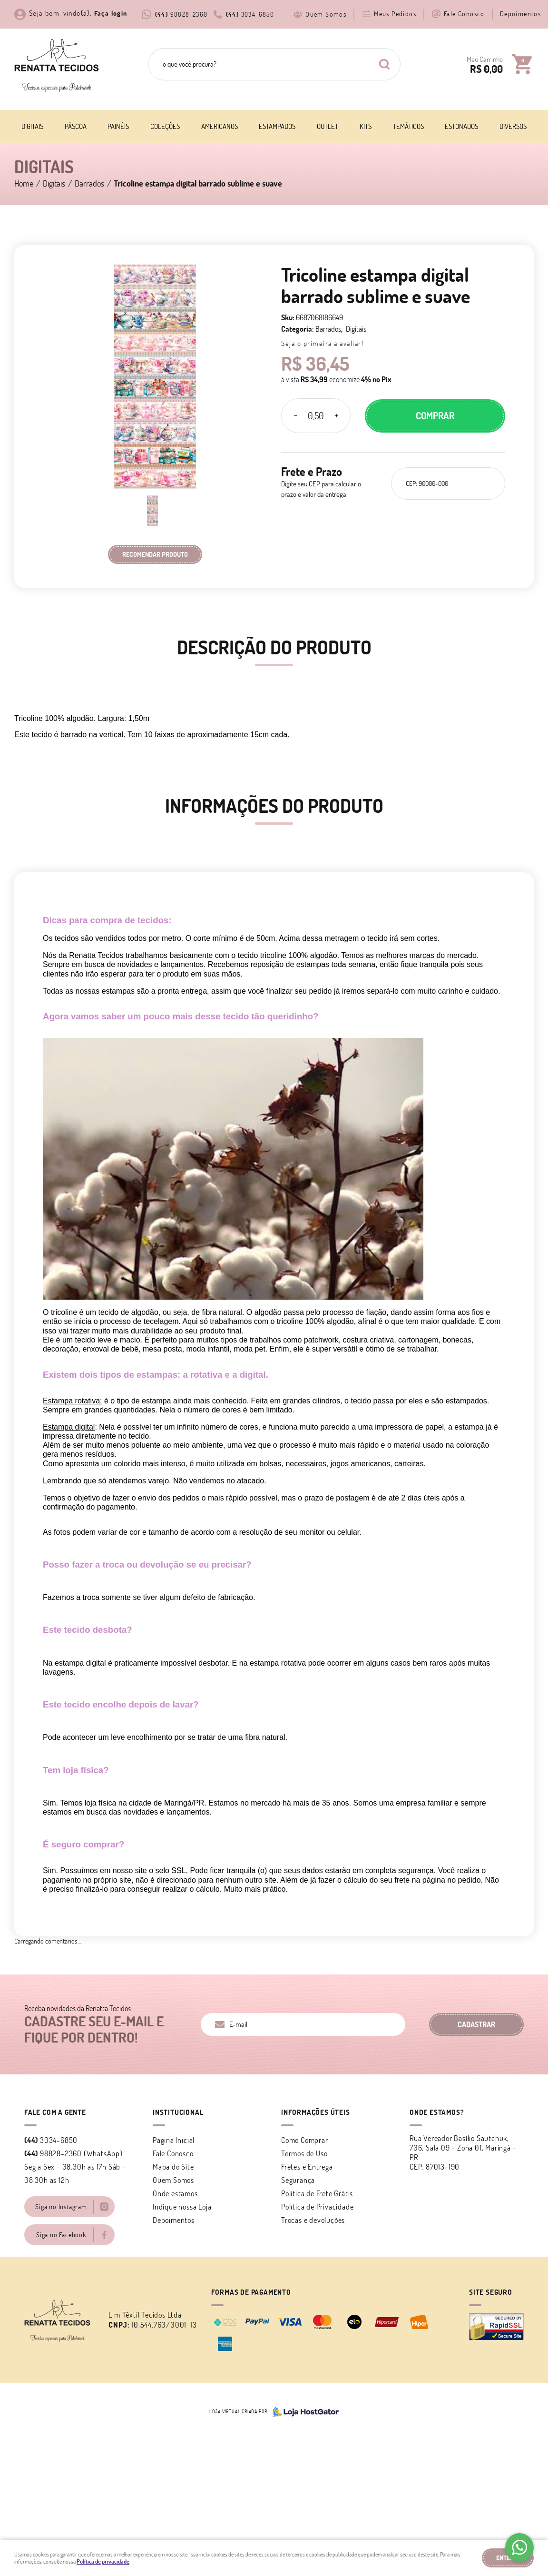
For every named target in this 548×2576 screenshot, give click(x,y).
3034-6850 (250, 14)
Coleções (165, 126)
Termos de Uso (304, 2153)
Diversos (513, 126)
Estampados (277, 126)
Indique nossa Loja (182, 2206)
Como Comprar (304, 2140)
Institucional (178, 2112)
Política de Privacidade (317, 2206)
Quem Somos (325, 14)
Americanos (219, 126)
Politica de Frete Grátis (317, 2193)
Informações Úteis (315, 2112)
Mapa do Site (173, 2166)
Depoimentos (520, 14)
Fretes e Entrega (307, 2166)
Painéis (118, 126)
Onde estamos (175, 2193)
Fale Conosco (464, 14)
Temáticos (408, 126)
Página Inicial (174, 2140)
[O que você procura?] (384, 64)
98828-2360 (181, 14)
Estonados (461, 126)
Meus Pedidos (395, 14)
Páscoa (76, 126)
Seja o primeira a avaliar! (322, 343)
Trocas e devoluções (313, 2220)
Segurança (298, 2180)
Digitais (32, 126)
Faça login (110, 13)
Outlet (327, 126)
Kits (366, 126)
